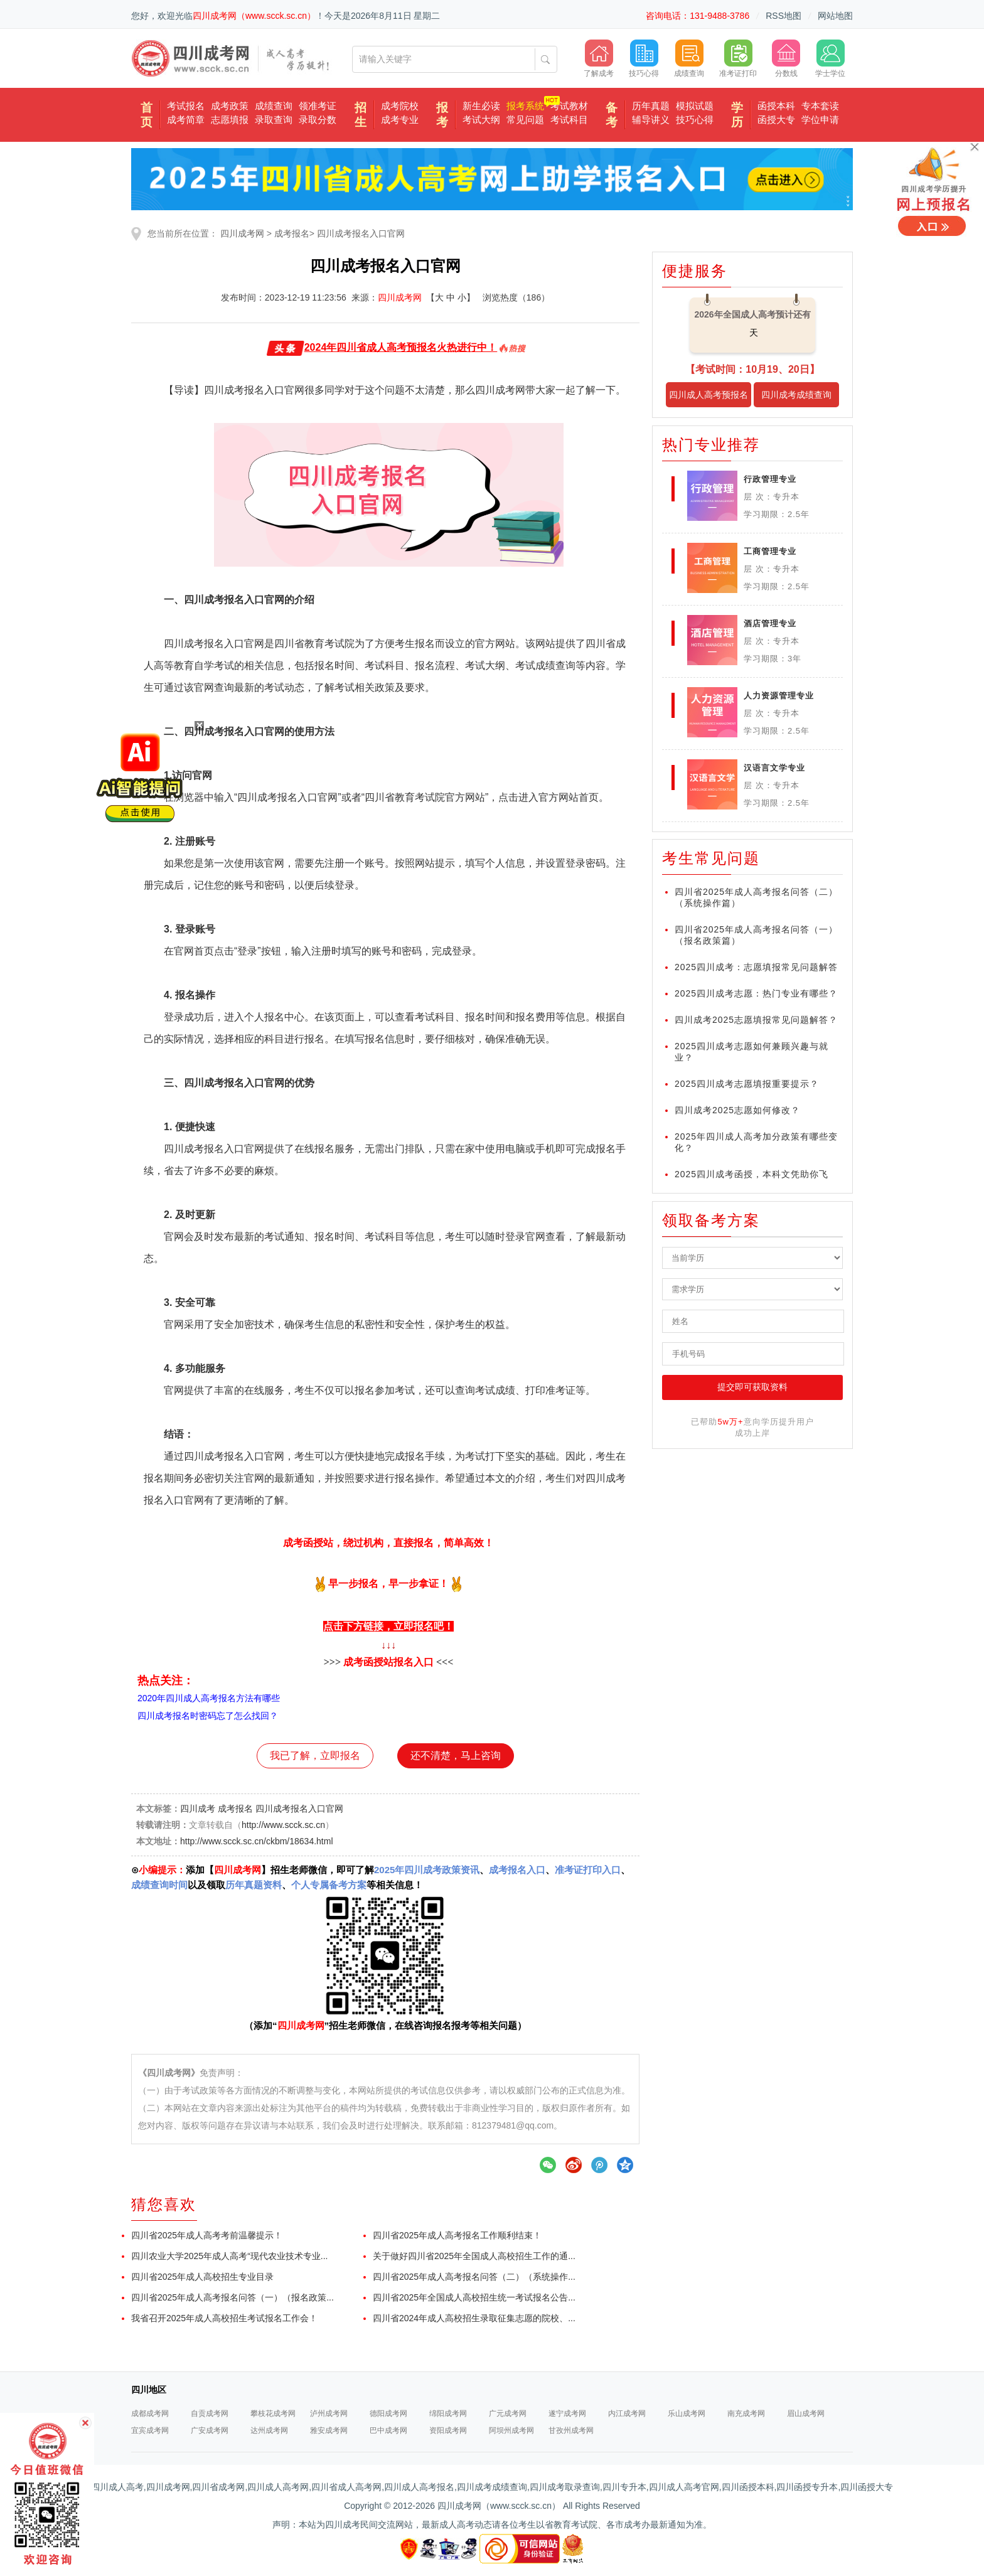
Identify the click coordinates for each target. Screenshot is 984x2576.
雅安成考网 (329, 2430)
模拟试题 (695, 105)
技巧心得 (695, 119)
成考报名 (291, 233)
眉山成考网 (806, 2413)
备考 (612, 115)
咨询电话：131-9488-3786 (697, 16)
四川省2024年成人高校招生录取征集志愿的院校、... (474, 2318)
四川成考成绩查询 (796, 395)
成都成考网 (150, 2413)
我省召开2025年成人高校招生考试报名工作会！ (224, 2318)
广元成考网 (508, 2413)
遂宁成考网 (567, 2413)
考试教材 (569, 105)
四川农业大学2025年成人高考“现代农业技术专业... (229, 2256)
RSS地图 (783, 16)
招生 (360, 115)
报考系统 (525, 105)
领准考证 (317, 105)
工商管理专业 (770, 551)
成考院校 (400, 105)
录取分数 (317, 119)
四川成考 (197, 1809)
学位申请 (820, 119)
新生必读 (481, 105)
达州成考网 (269, 2430)
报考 (442, 115)
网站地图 (835, 16)
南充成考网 (746, 2413)
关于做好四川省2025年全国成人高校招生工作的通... (474, 2256)
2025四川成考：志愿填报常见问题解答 (756, 967)
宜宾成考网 (150, 2430)
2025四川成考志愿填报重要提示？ (747, 1084)
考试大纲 (481, 119)
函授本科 (776, 105)
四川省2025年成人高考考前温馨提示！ (206, 2235)
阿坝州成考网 (511, 2430)
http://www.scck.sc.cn (283, 1825)
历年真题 (651, 105)
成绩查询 (273, 105)
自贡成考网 (209, 2413)
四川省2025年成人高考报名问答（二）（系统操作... (474, 2277)
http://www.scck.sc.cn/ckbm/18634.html (256, 1841)
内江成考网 (627, 2413)
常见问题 (525, 119)
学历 (737, 115)
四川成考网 (242, 233)
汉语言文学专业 (774, 767)
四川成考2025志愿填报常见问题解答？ (756, 1020)
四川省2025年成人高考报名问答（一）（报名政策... (232, 2297)
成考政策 (230, 105)
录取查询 (273, 119)
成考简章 (186, 119)
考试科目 (569, 119)
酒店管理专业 (770, 623)
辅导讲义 (651, 119)
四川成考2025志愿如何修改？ (737, 1110)
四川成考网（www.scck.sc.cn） (254, 16)
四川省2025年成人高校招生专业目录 (202, 2277)
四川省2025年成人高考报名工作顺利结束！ (457, 2235)
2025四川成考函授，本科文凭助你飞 (751, 1174)
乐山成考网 (686, 2413)
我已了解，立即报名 (315, 1755)
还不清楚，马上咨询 (455, 1755)
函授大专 (776, 119)
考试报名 (186, 105)
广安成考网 (209, 2430)
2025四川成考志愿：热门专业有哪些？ (756, 993)
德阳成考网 (388, 2413)
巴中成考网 (388, 2430)
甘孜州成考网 (571, 2430)
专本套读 (820, 105)
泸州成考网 (329, 2413)
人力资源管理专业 (779, 695)
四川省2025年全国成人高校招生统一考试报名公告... (474, 2297)
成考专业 (400, 119)
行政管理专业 (770, 479)
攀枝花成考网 (273, 2413)
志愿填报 (230, 119)
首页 (146, 115)
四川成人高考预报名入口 (708, 398)
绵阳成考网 (448, 2413)
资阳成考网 (448, 2430)
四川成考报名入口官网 (361, 233)
